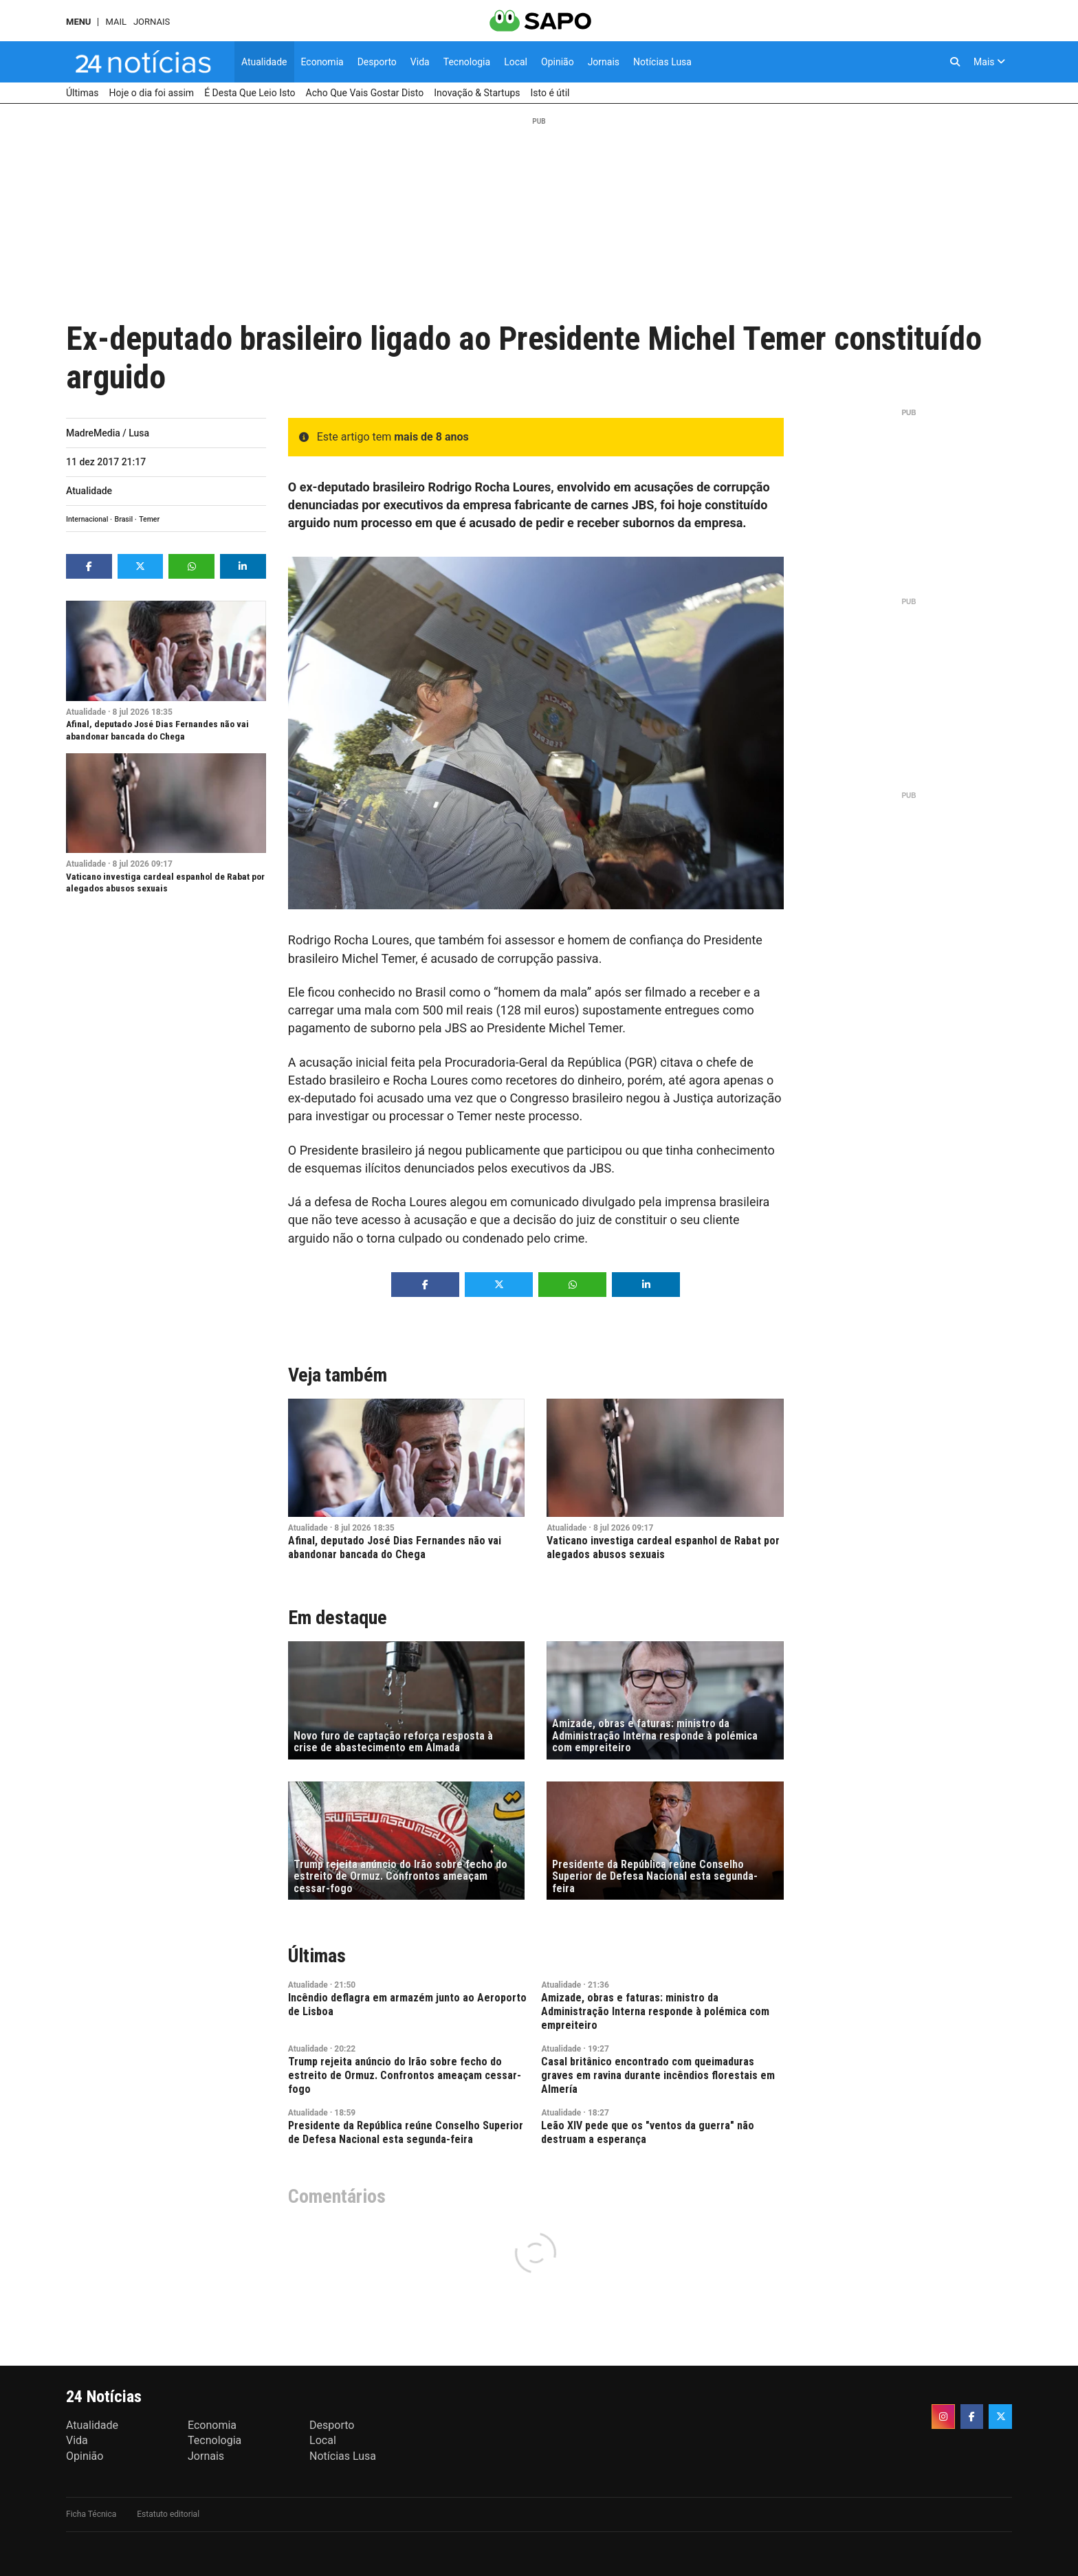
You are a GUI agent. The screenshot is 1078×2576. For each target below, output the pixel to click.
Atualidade (89, 490)
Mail (115, 21)
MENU (78, 21)
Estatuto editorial (168, 2514)
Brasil (124, 519)
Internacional (87, 519)
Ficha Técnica (91, 2514)
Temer (149, 519)
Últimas (317, 1955)
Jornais (151, 21)
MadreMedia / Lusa (107, 433)
